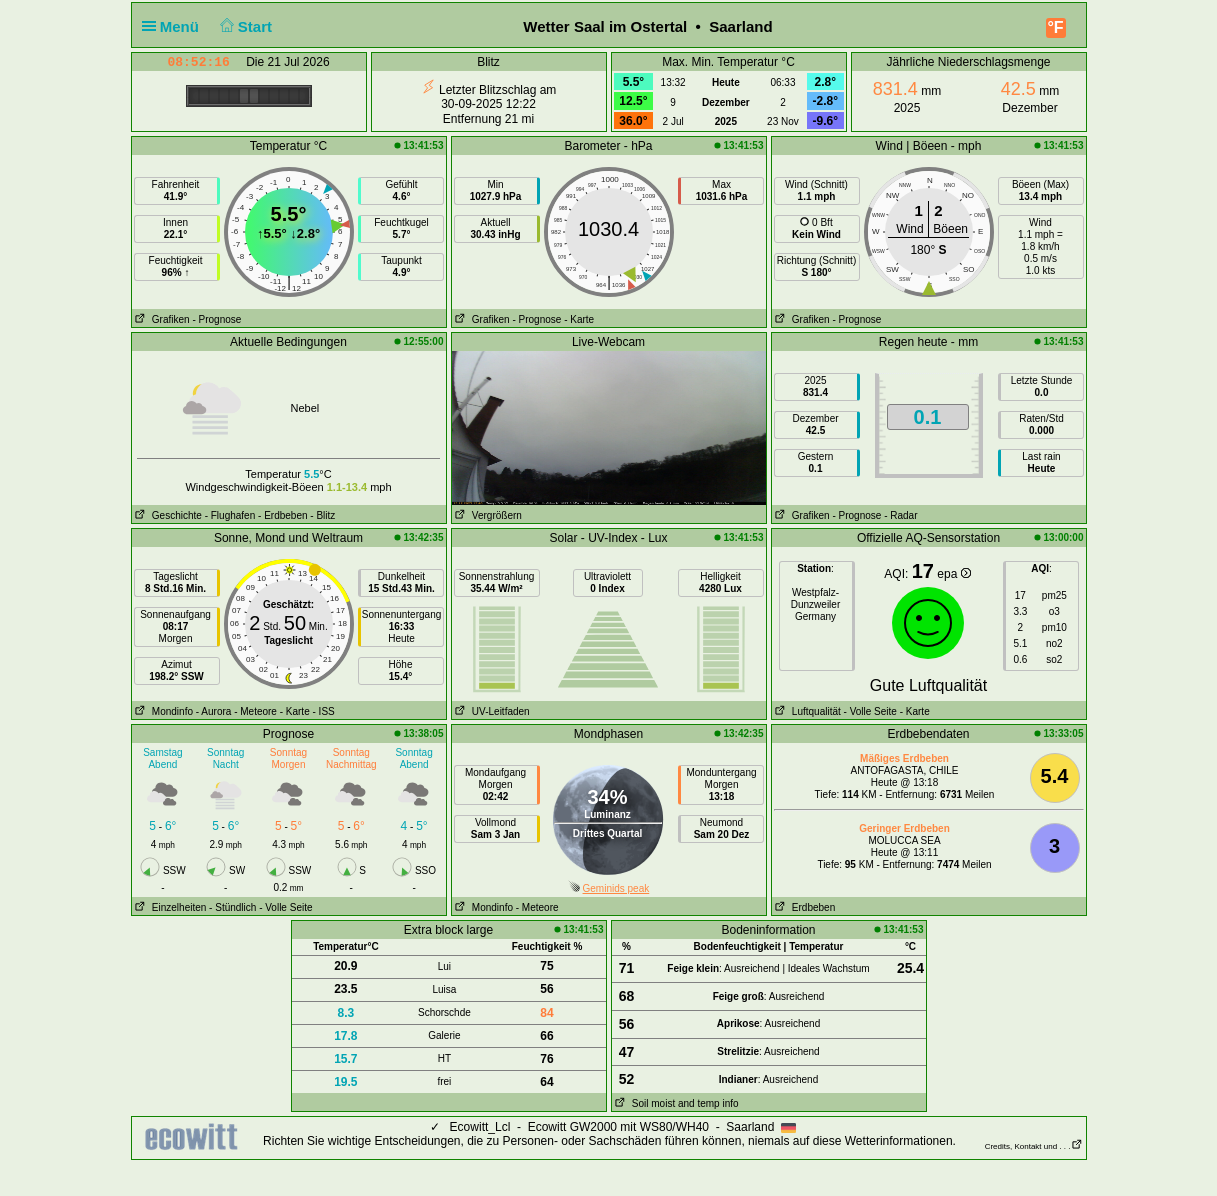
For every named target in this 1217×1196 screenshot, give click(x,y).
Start (243, 26)
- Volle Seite (870, 711)
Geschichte (167, 515)
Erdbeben (804, 907)
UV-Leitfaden (491, 711)
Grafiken (161, 319)
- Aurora (214, 711)
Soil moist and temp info (675, 1103)
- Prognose (216, 319)
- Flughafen (230, 515)
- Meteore (255, 711)
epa (953, 574)
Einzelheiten (169, 907)
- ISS (324, 711)
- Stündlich (232, 907)
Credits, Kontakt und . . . (1034, 1146)
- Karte (579, 319)
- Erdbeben (282, 515)
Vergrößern (487, 515)
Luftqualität (806, 711)
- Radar (900, 515)
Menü (175, 26)
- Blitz (322, 515)
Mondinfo (162, 711)
